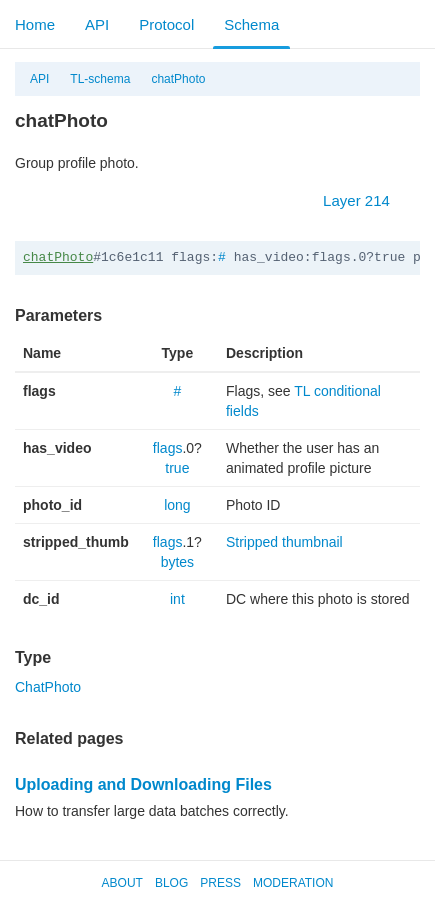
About (122, 883)
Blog (171, 883)
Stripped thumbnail (284, 542)
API (97, 24)
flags (168, 448)
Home (35, 24)
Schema (251, 24)
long (177, 505)
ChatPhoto (48, 687)
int (177, 599)
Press (220, 883)
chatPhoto (178, 79)
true (177, 468)
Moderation (293, 883)
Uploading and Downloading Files (143, 784)
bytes (177, 562)
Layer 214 (366, 200)
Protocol (166, 24)
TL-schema (100, 79)
